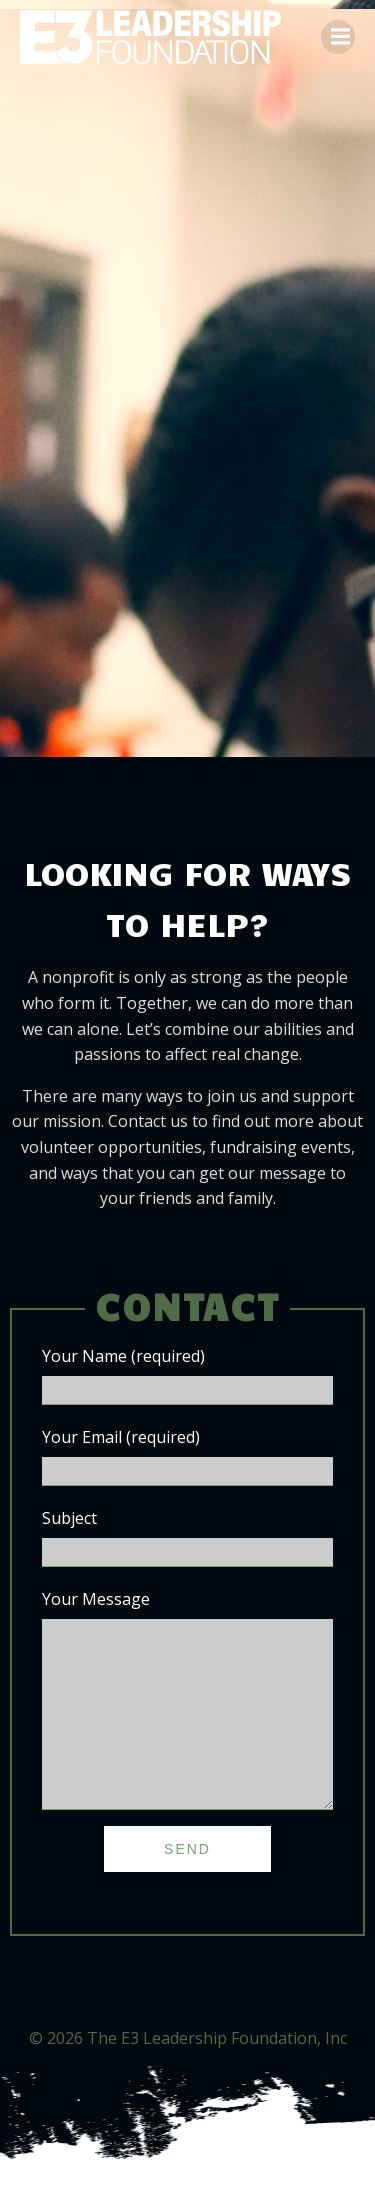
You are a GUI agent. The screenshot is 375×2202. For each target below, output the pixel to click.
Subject (187, 1537)
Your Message (187, 1719)
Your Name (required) (187, 1375)
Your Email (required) (187, 1456)
